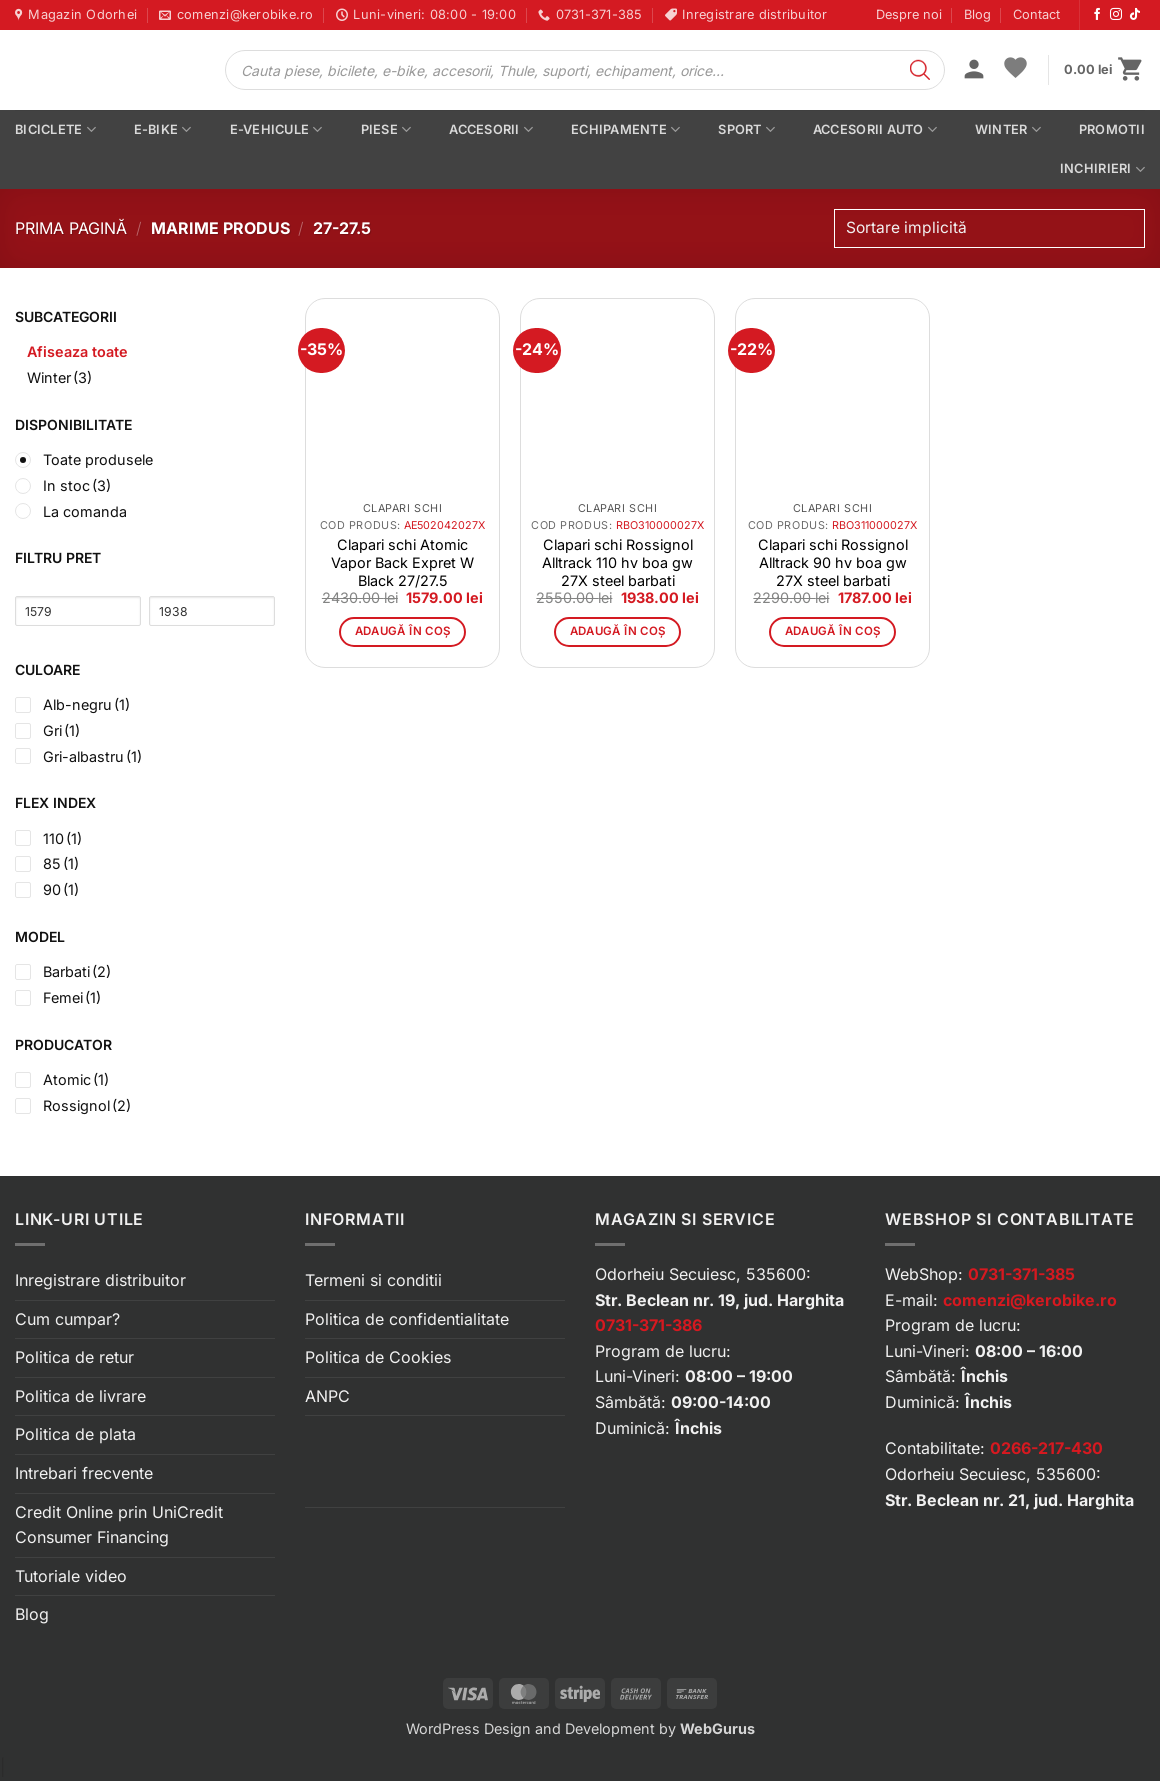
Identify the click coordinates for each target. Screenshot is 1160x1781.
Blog (977, 14)
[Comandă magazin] (989, 228)
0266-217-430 (1046, 1448)
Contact (1036, 14)
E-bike (163, 129)
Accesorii (491, 129)
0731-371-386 (648, 1325)
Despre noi (909, 14)
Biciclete (55, 129)
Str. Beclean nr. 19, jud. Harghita (719, 1300)
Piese (386, 129)
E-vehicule (276, 129)
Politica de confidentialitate (407, 1319)
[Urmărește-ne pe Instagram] (1116, 15)
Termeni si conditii (373, 1280)
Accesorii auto (875, 129)
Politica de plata (75, 1434)
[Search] (920, 70)
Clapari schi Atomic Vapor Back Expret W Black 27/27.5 (402, 562)
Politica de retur (74, 1357)
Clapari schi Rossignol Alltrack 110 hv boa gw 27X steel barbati (617, 562)
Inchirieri (1102, 169)
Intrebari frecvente (84, 1473)
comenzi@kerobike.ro (1030, 1300)
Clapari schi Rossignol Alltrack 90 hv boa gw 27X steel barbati (833, 562)
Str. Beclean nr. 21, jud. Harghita (1009, 1500)
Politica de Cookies (378, 1357)
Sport (746, 129)
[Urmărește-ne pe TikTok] (1135, 15)
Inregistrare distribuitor (100, 1280)
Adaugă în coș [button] (403, 631)
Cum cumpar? (67, 1319)
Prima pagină (71, 228)
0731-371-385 (1021, 1274)
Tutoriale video (71, 1576)
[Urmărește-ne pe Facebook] (1097, 15)
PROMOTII (1112, 129)
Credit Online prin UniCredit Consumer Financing (119, 1525)
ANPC (327, 1396)
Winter (1008, 129)
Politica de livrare (80, 1396)
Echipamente (625, 129)
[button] (974, 71)
